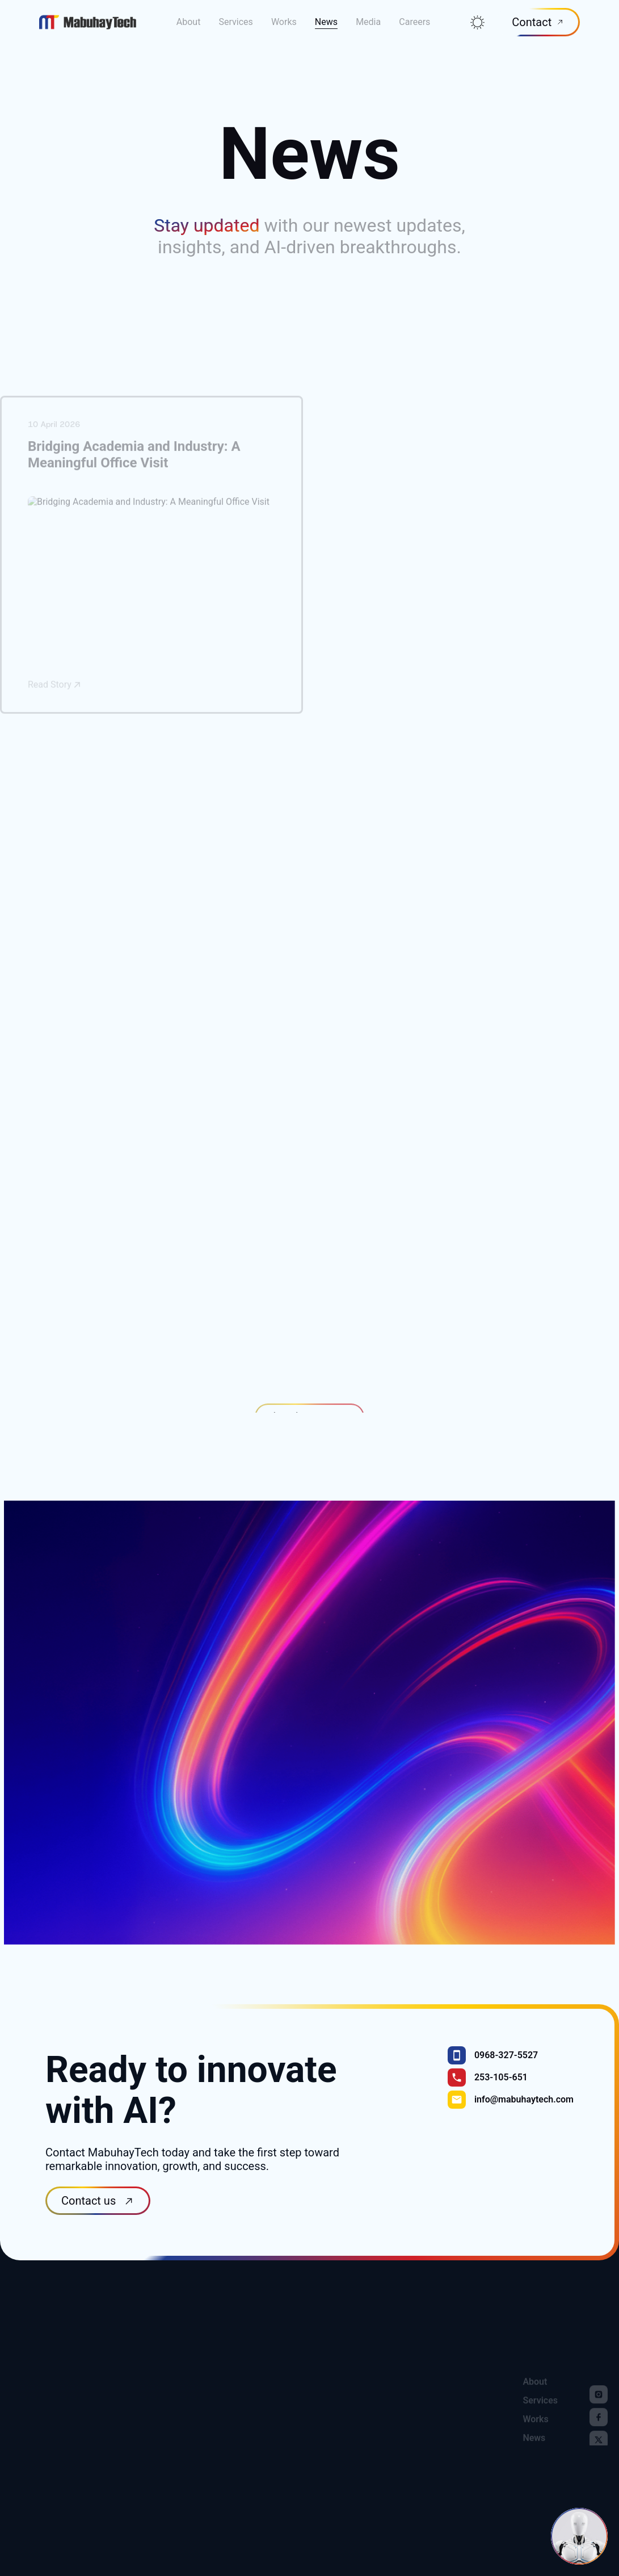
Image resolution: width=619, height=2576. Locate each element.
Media (368, 12)
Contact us (90, 2216)
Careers (414, 12)
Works (284, 12)
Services (235, 12)
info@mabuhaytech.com (524, 2115)
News (326, 12)
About (188, 12)
